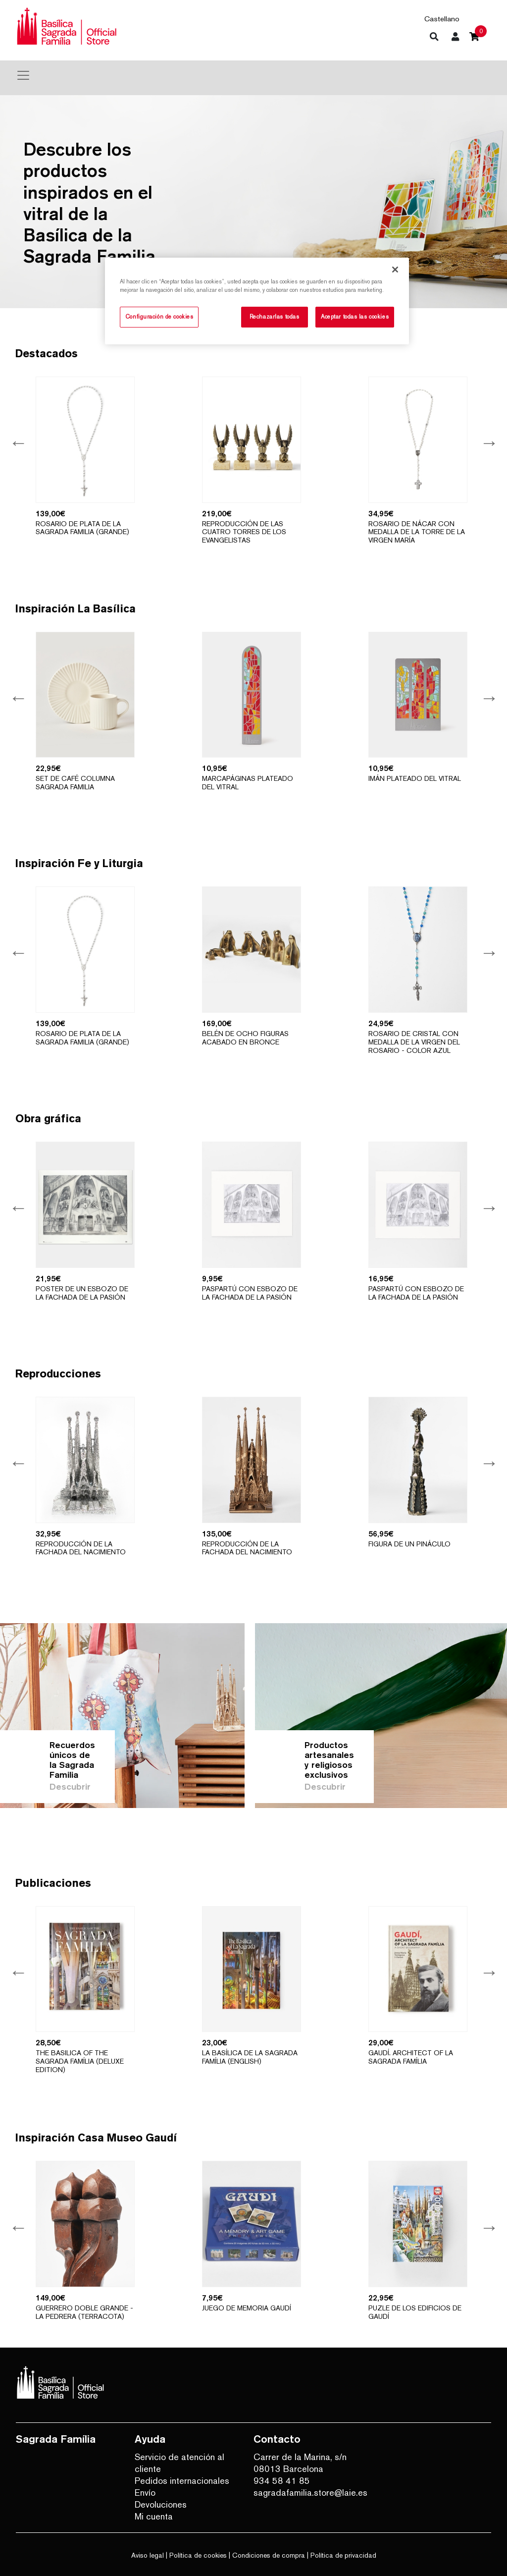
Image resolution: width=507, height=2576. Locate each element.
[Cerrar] (395, 269)
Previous (17, 442)
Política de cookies (198, 2555)
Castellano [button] (441, 18)
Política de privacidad (343, 2555)
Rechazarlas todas (275, 316)
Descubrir (70, 1786)
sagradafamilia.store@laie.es (305, 2492)
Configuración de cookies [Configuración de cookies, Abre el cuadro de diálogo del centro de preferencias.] (159, 316)
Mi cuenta (154, 2516)
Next (488, 442)
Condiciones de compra (268, 2555)
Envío (145, 2492)
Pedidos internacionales (182, 2480)
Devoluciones (161, 2504)
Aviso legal (147, 2555)
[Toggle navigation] (23, 75)
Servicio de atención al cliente (179, 2463)
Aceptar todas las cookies (355, 316)
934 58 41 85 (282, 2480)
